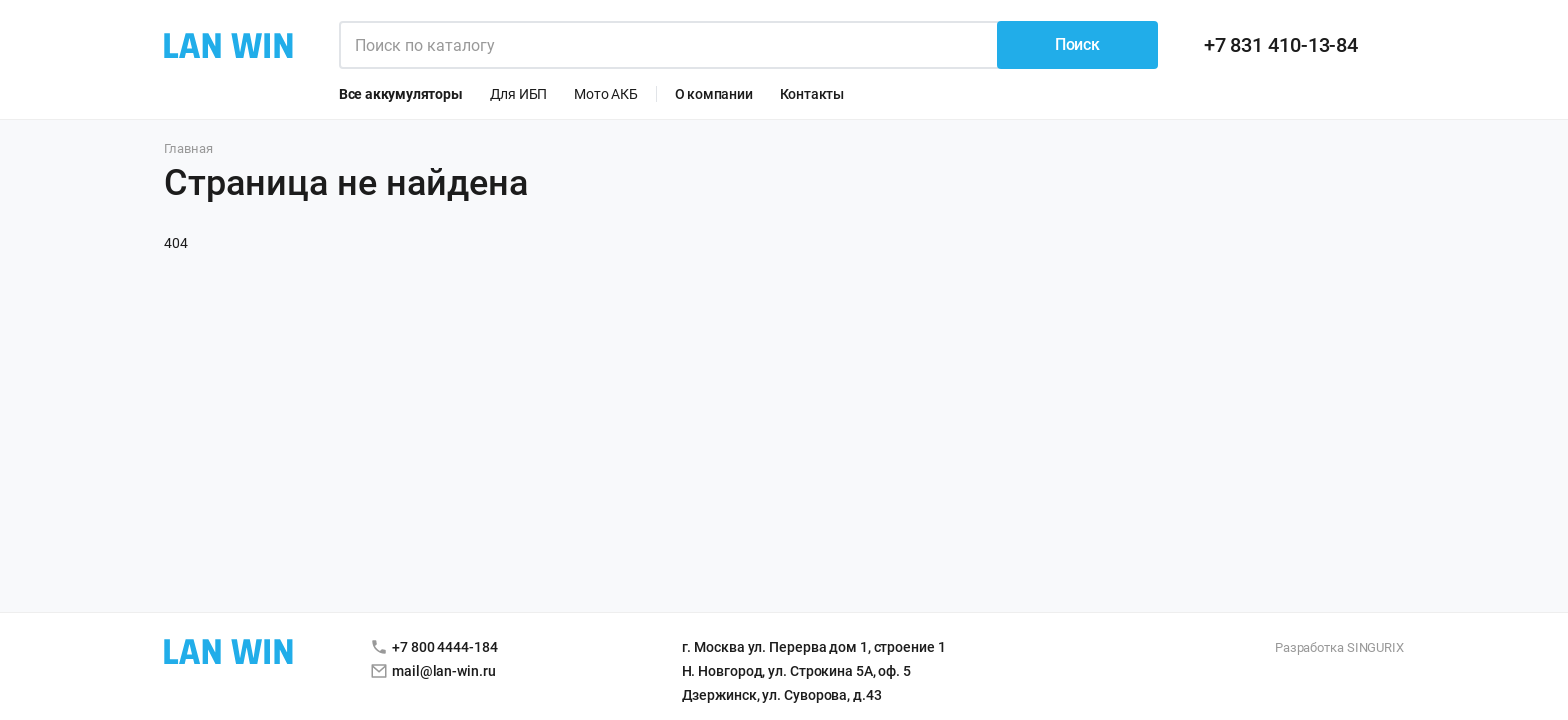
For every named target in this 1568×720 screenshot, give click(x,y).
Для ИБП (519, 94)
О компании (714, 94)
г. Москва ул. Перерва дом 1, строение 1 (814, 647)
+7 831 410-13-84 (1281, 45)
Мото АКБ (605, 94)
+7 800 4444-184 (445, 647)
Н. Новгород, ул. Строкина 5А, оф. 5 (797, 671)
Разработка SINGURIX (1339, 647)
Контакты (812, 94)
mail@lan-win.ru (444, 671)
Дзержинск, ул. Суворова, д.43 (782, 695)
